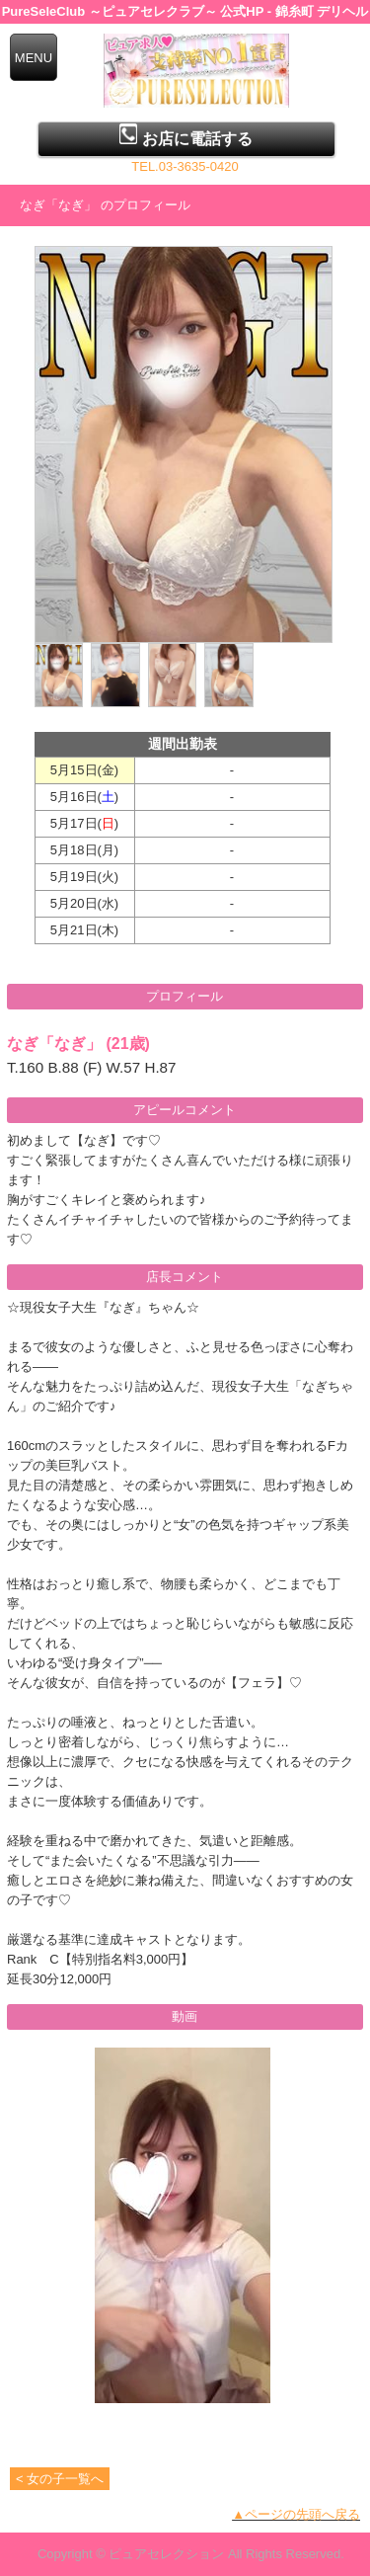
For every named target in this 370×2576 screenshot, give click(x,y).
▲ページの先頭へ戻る (296, 2514)
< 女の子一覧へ (60, 2478)
